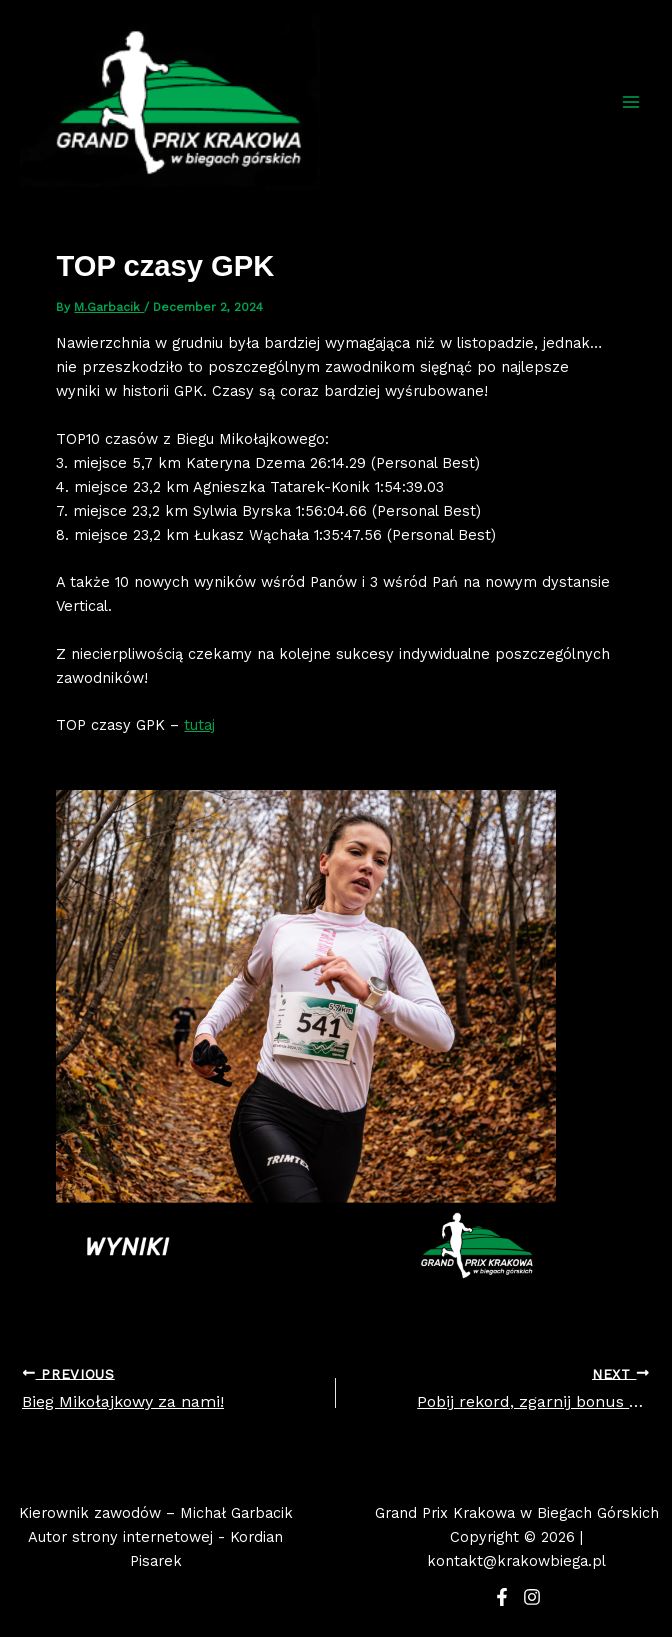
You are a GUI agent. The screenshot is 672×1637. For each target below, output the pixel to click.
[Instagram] (532, 1597)
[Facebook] (502, 1597)
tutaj (199, 725)
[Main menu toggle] (631, 102)
